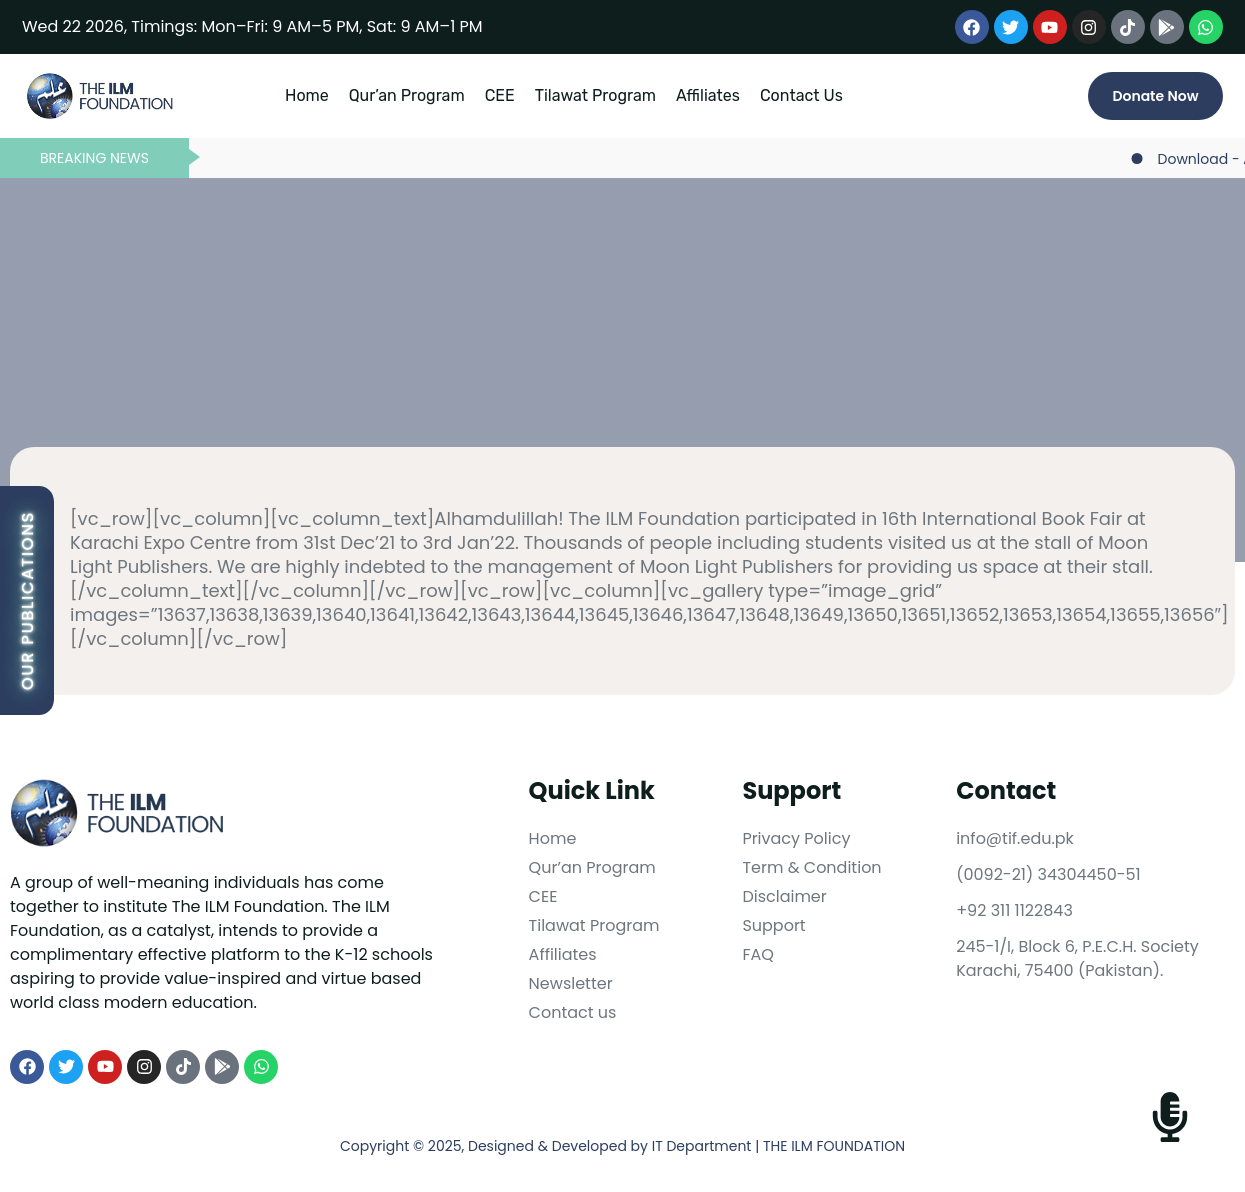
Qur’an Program (407, 95)
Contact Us (801, 95)
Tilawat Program (595, 95)
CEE (500, 95)
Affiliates (708, 95)
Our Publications (27, 600)
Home (307, 95)
